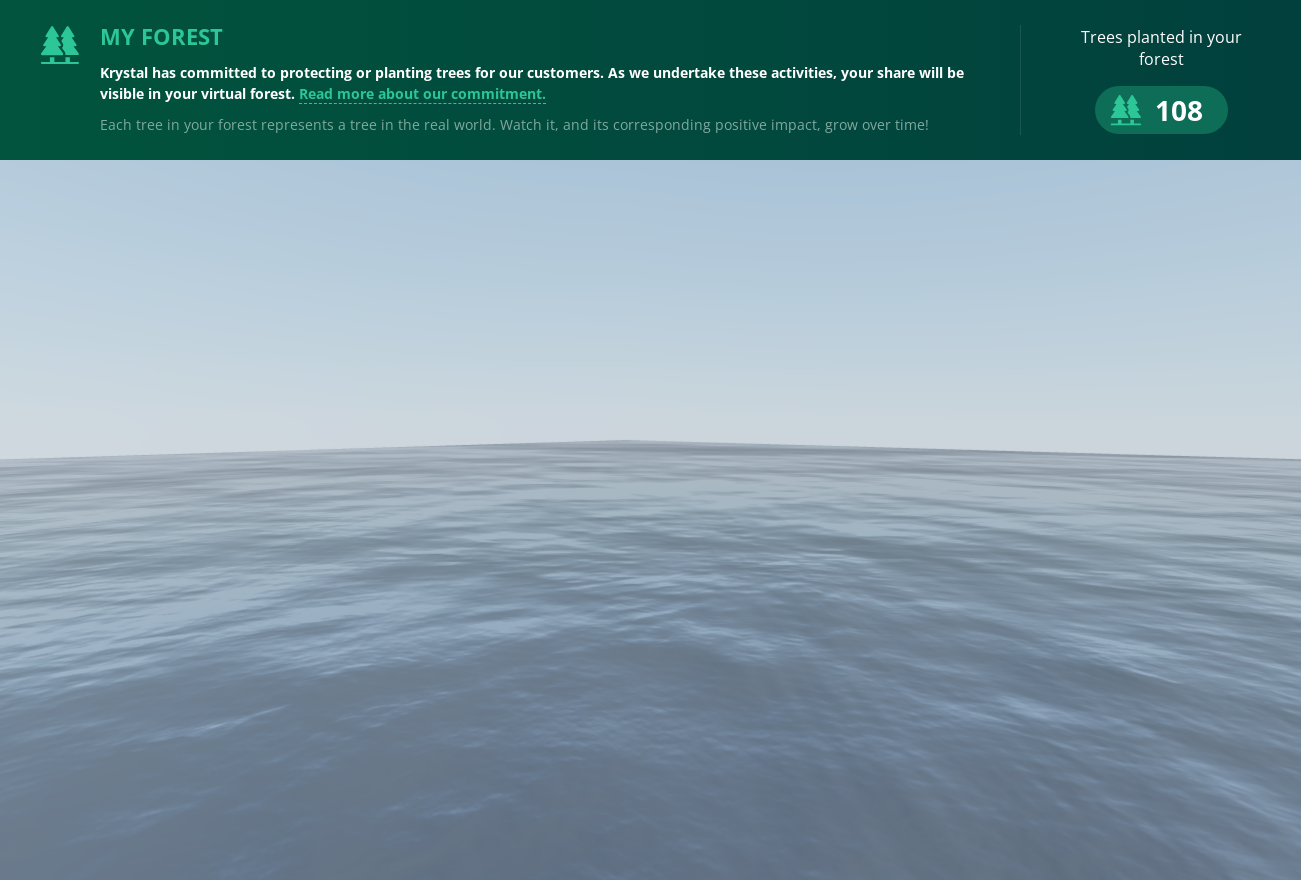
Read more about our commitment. (422, 93)
